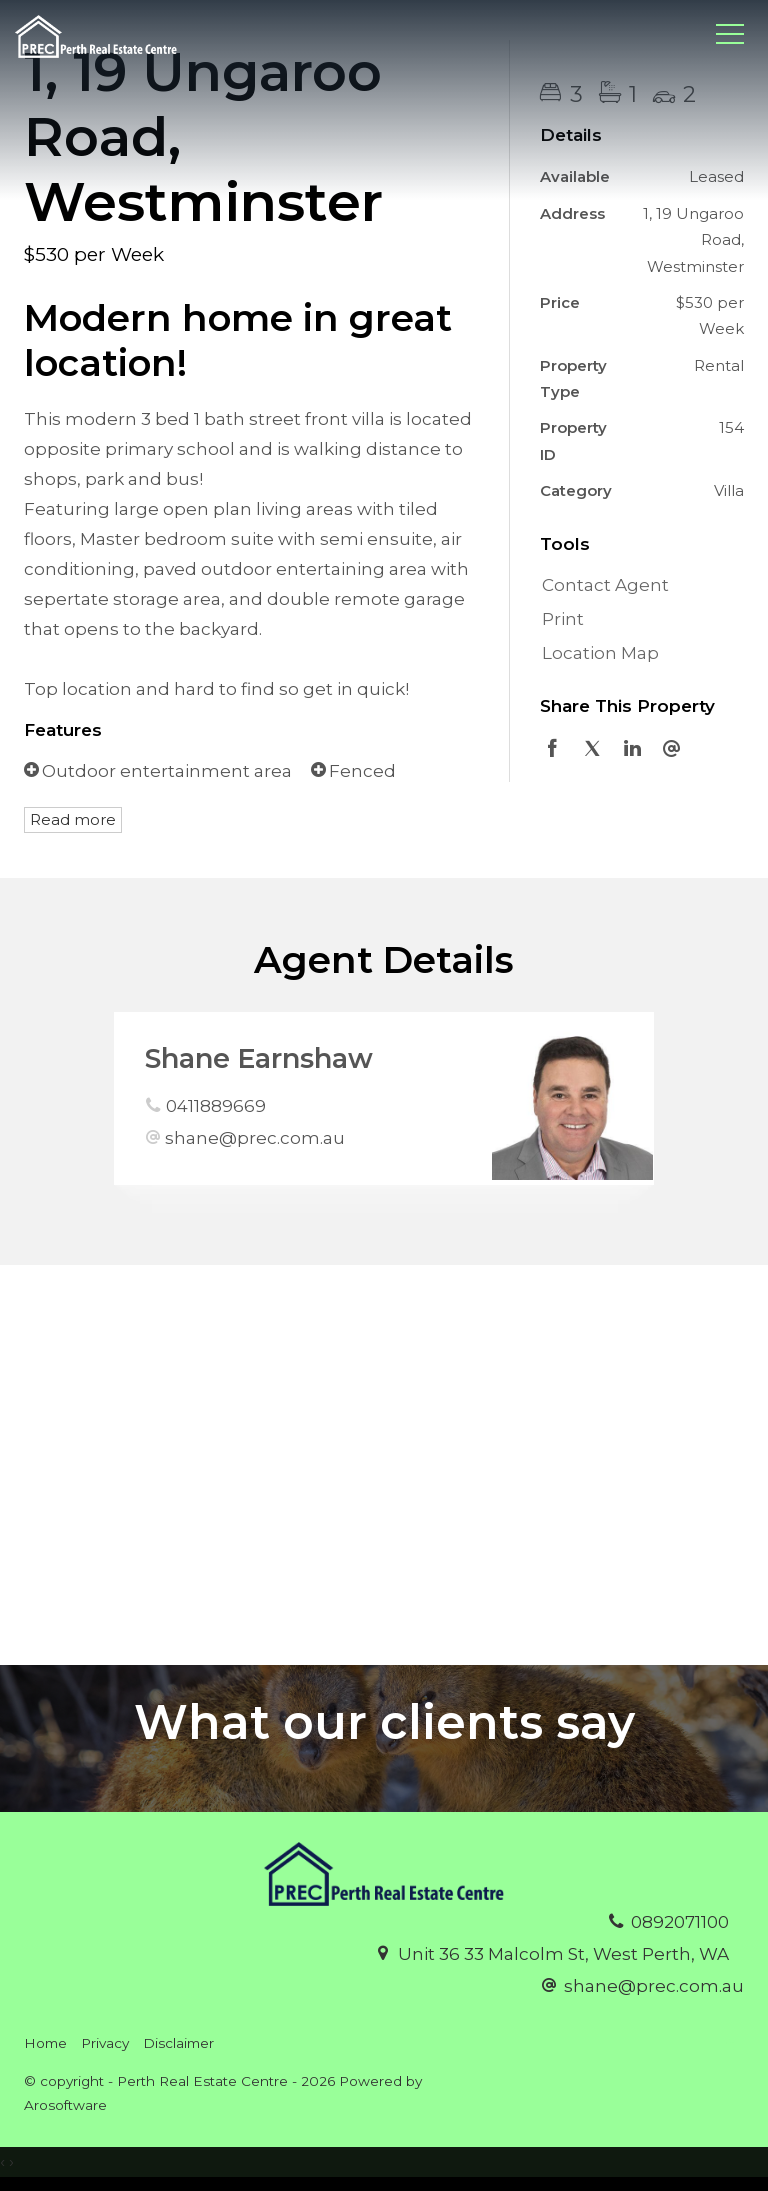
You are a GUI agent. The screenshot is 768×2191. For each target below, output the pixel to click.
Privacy (105, 2043)
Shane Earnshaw (259, 1058)
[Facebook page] (729, 2052)
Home (45, 2043)
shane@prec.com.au (255, 1138)
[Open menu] (730, 34)
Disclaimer (178, 2043)
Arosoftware (65, 2105)
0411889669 (216, 1106)
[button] (637, 620)
